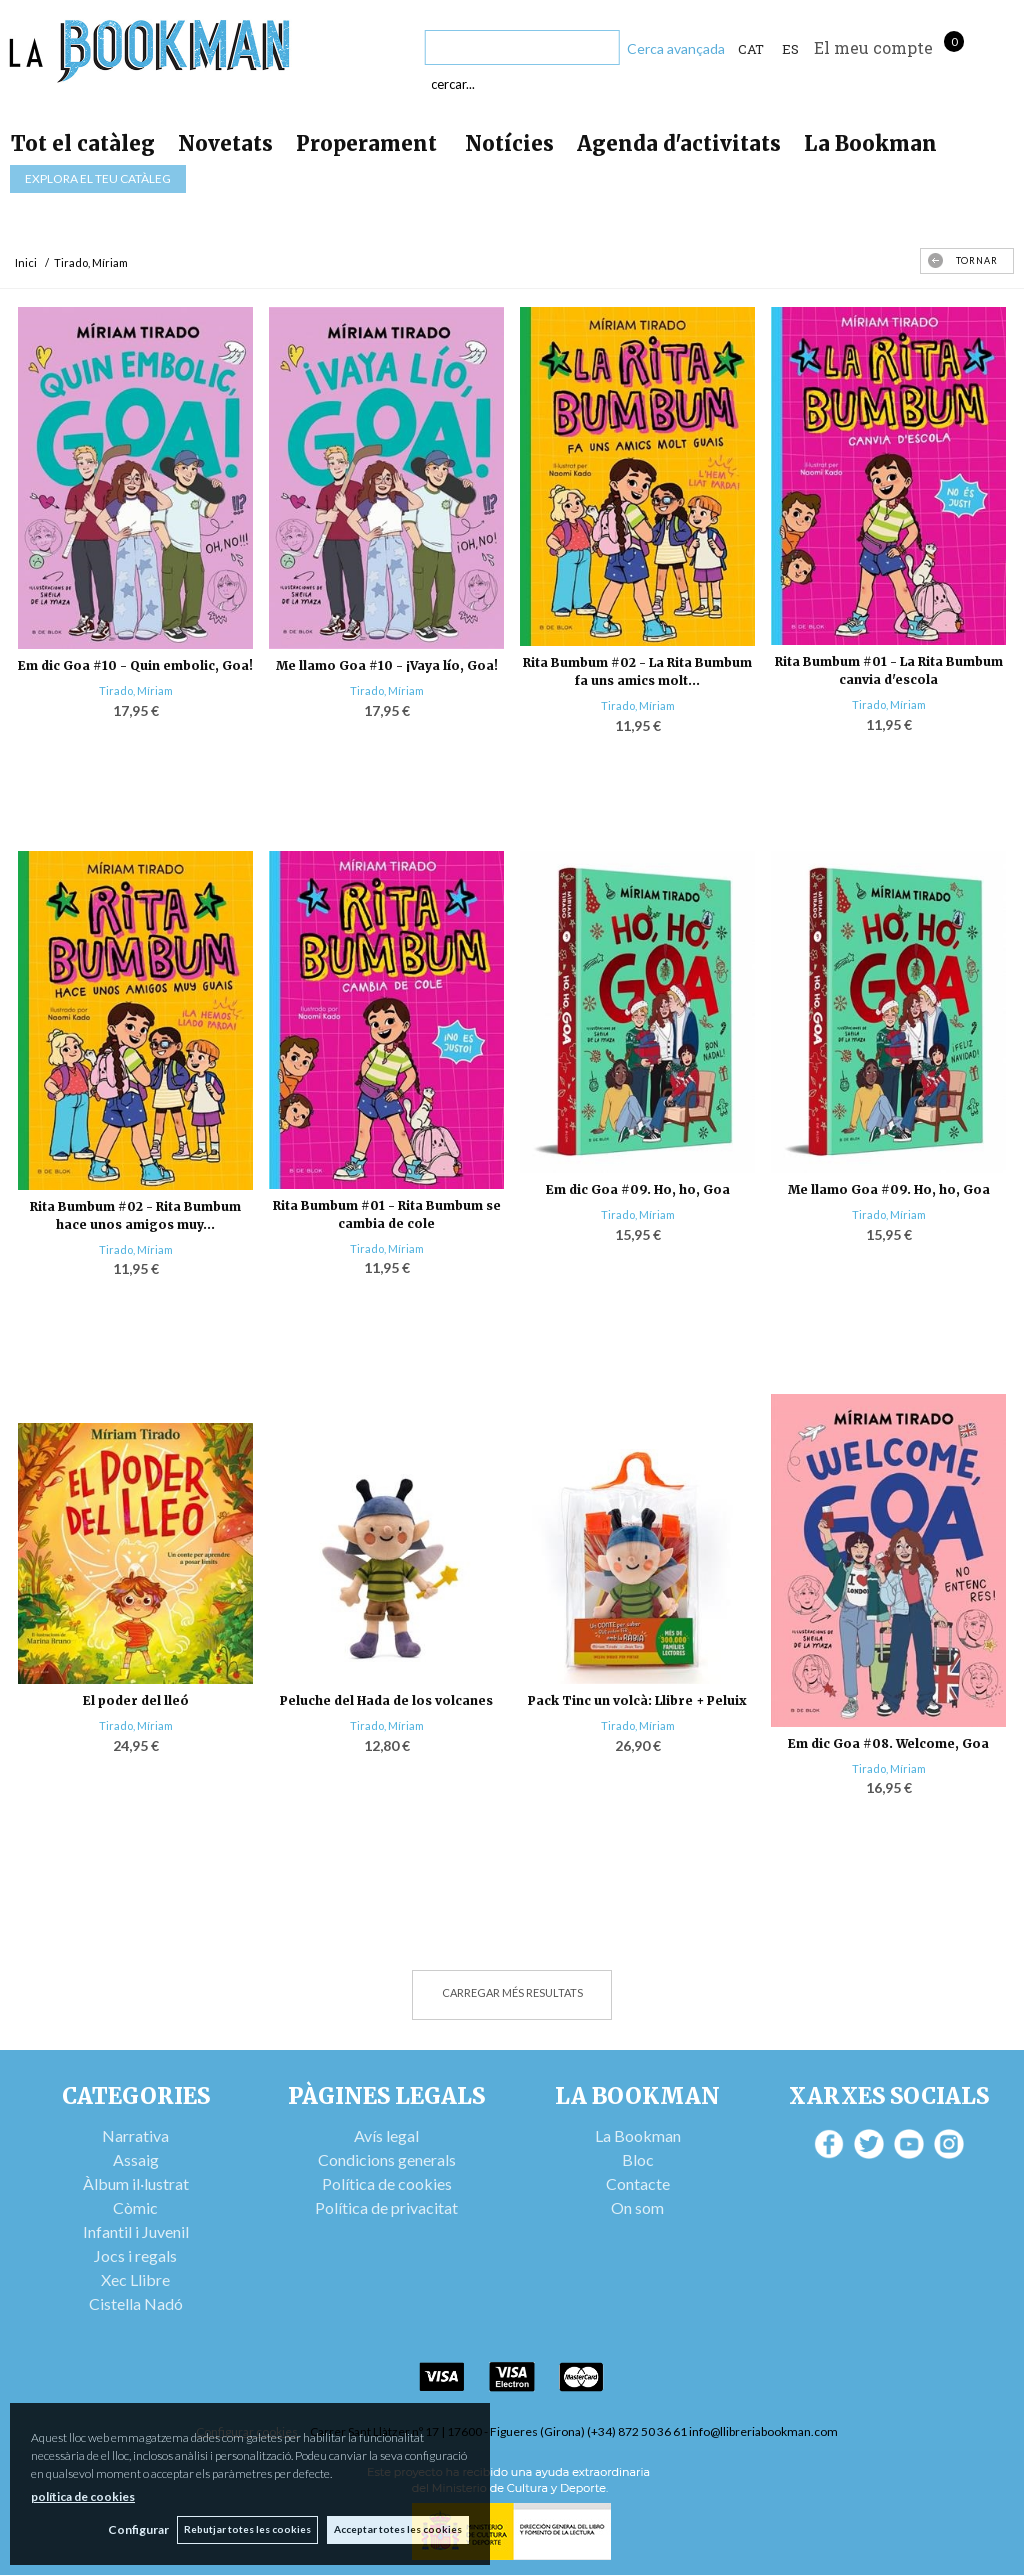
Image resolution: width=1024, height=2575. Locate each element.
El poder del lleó (136, 1700)
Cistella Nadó (136, 2303)
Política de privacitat (386, 2207)
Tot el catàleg (83, 143)
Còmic (135, 2207)
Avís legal (386, 2135)
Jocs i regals (135, 2255)
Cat (751, 49)
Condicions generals (387, 2159)
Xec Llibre (135, 2279)
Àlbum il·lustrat (136, 2183)
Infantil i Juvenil (136, 2231)
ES (790, 49)
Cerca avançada (676, 48)
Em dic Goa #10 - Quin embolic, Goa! (135, 665)
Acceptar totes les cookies (398, 2529)
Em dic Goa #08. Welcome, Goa (888, 1743)
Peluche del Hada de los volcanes (386, 1700)
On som (637, 2207)
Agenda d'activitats (679, 143)
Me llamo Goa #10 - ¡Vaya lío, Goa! (387, 665)
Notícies (509, 143)
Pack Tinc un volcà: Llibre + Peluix (637, 1700)
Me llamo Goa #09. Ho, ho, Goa (889, 1189)
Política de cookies (387, 2183)
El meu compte (873, 47)
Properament (369, 143)
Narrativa (135, 2135)
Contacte (638, 2183)
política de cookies (83, 2495)
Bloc (638, 2159)
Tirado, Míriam (136, 690)
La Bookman (870, 143)
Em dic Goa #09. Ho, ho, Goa (638, 1189)
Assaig (136, 2159)
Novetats (225, 143)
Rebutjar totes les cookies (246, 2529)
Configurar (135, 2529)
